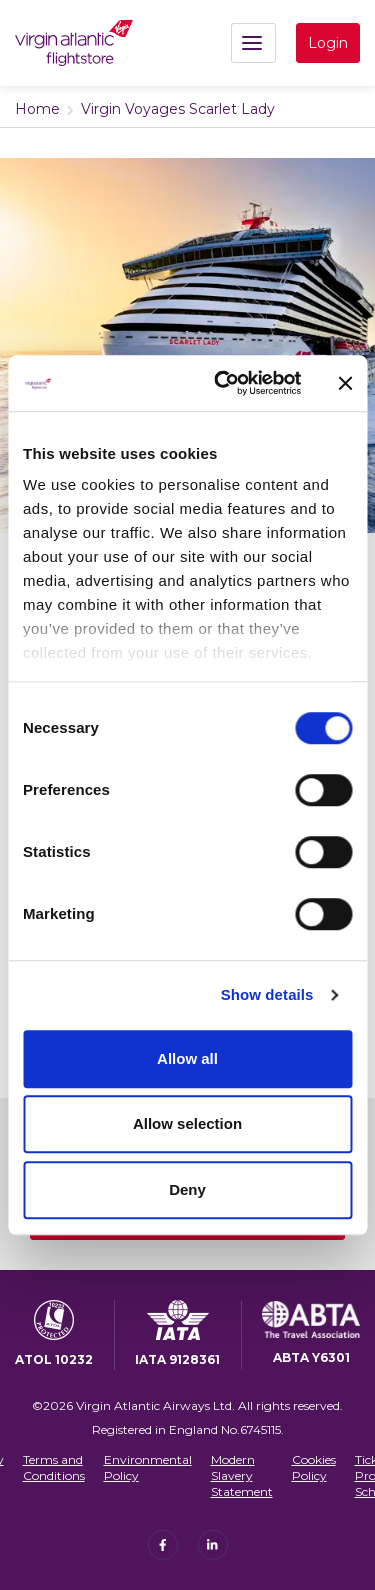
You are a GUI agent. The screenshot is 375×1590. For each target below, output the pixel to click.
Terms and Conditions (54, 1467)
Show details (267, 994)
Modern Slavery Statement (242, 1475)
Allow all (187, 1058)
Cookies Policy (314, 1467)
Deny (187, 1189)
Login (328, 43)
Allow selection (187, 1123)
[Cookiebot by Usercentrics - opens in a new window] (223, 383)
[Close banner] (345, 383)
